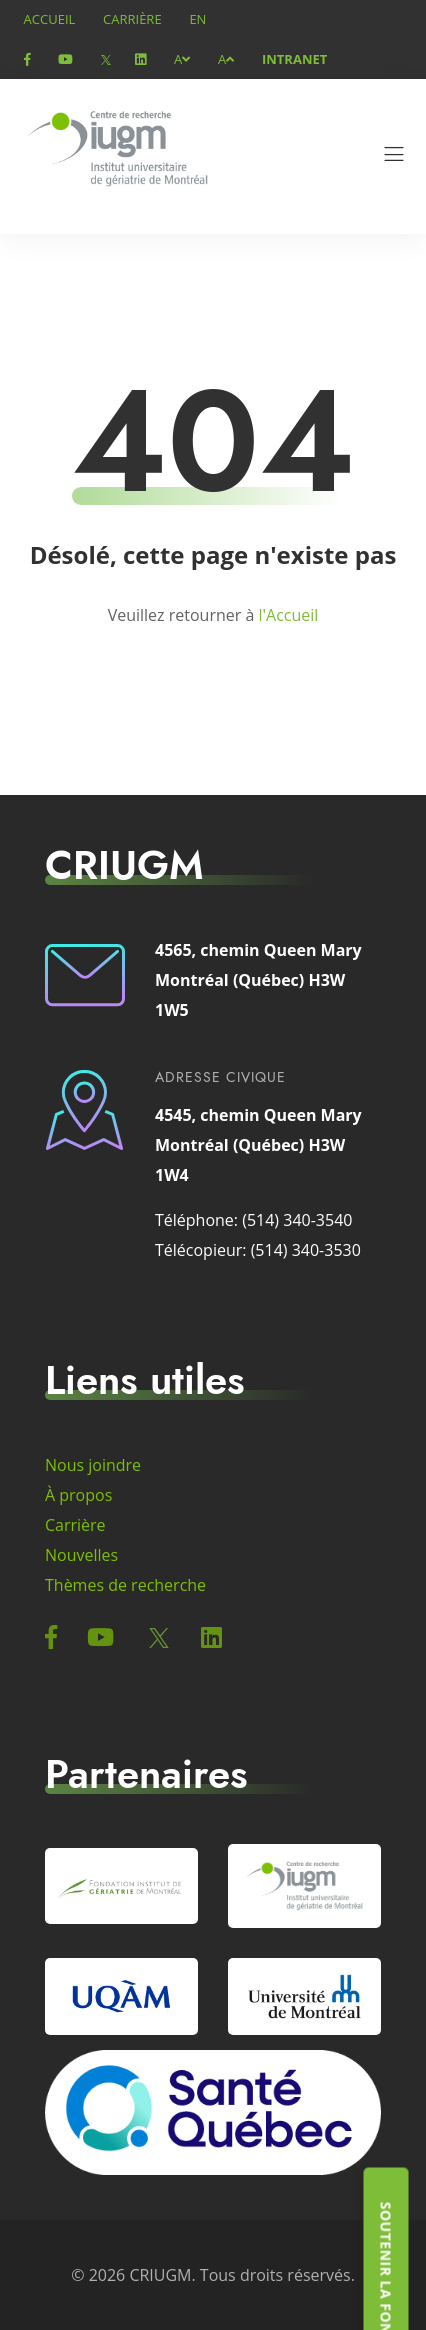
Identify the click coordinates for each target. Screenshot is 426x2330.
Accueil (50, 19)
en (197, 19)
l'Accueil (288, 615)
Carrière (132, 19)
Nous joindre (93, 1465)
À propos (78, 1495)
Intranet (294, 59)
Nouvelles (81, 1555)
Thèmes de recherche (125, 1585)
